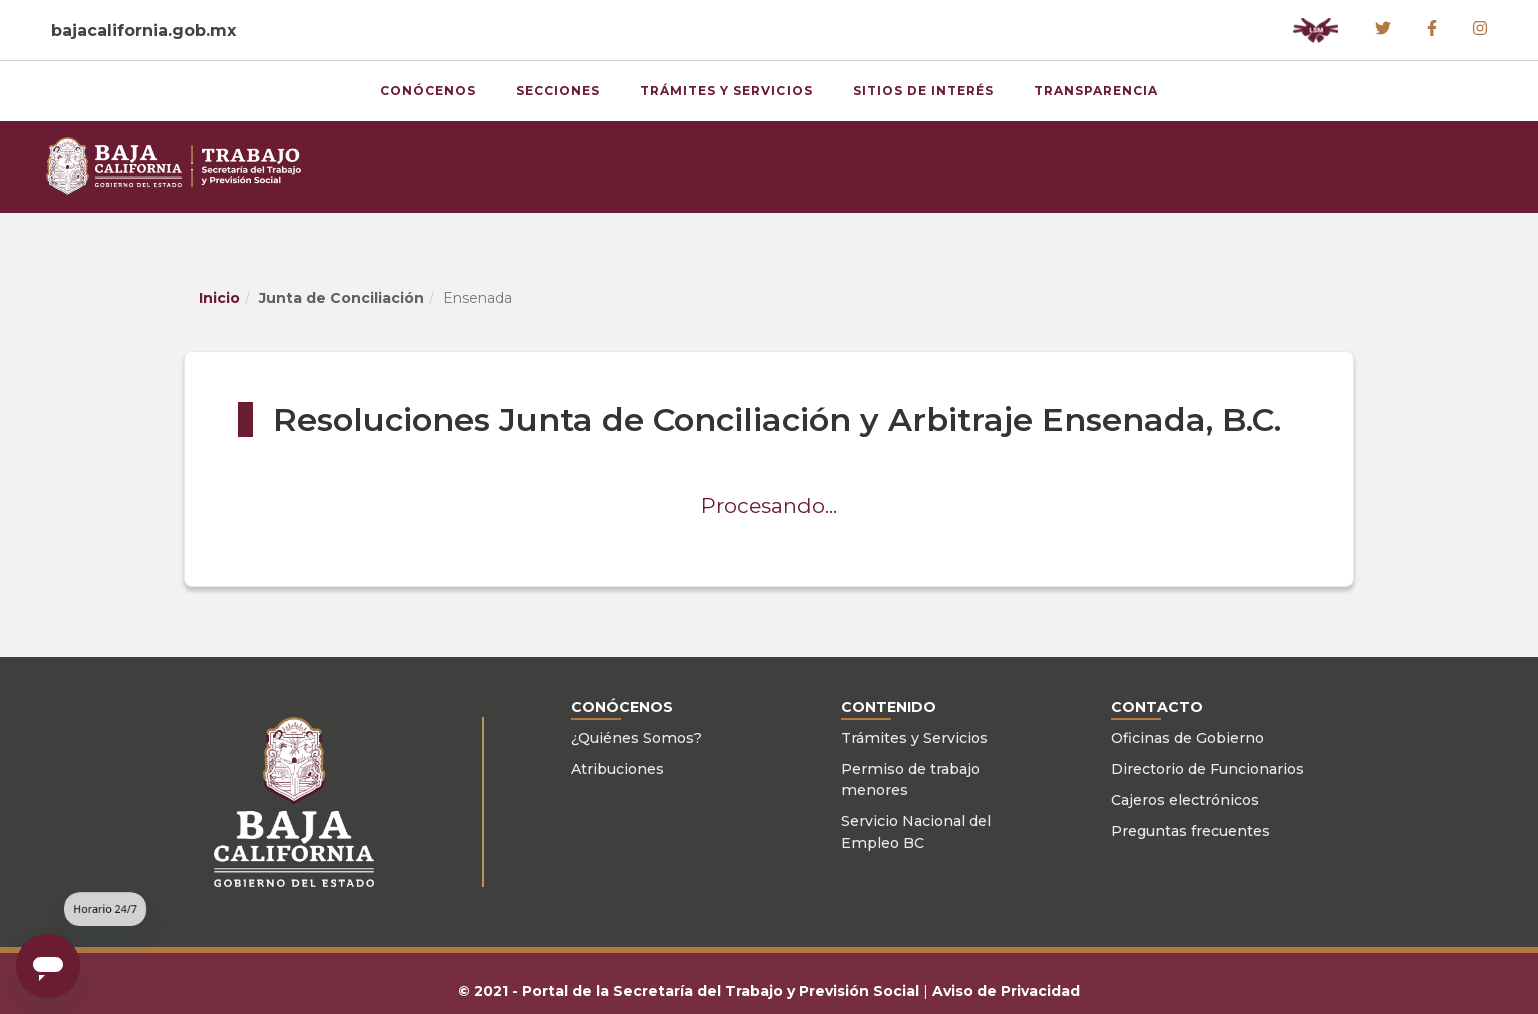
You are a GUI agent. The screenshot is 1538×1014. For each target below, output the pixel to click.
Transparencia (1096, 90)
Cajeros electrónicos (1185, 800)
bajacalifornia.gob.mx (143, 30)
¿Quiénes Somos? (636, 738)
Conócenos (428, 90)
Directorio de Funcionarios (1207, 769)
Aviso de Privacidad (1006, 991)
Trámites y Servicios (726, 90)
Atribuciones (617, 769)
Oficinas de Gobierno (1187, 738)
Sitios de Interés (923, 90)
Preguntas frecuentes (1190, 831)
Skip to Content (0, 0)
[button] (1315, 30)
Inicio (219, 298)
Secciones (558, 90)
